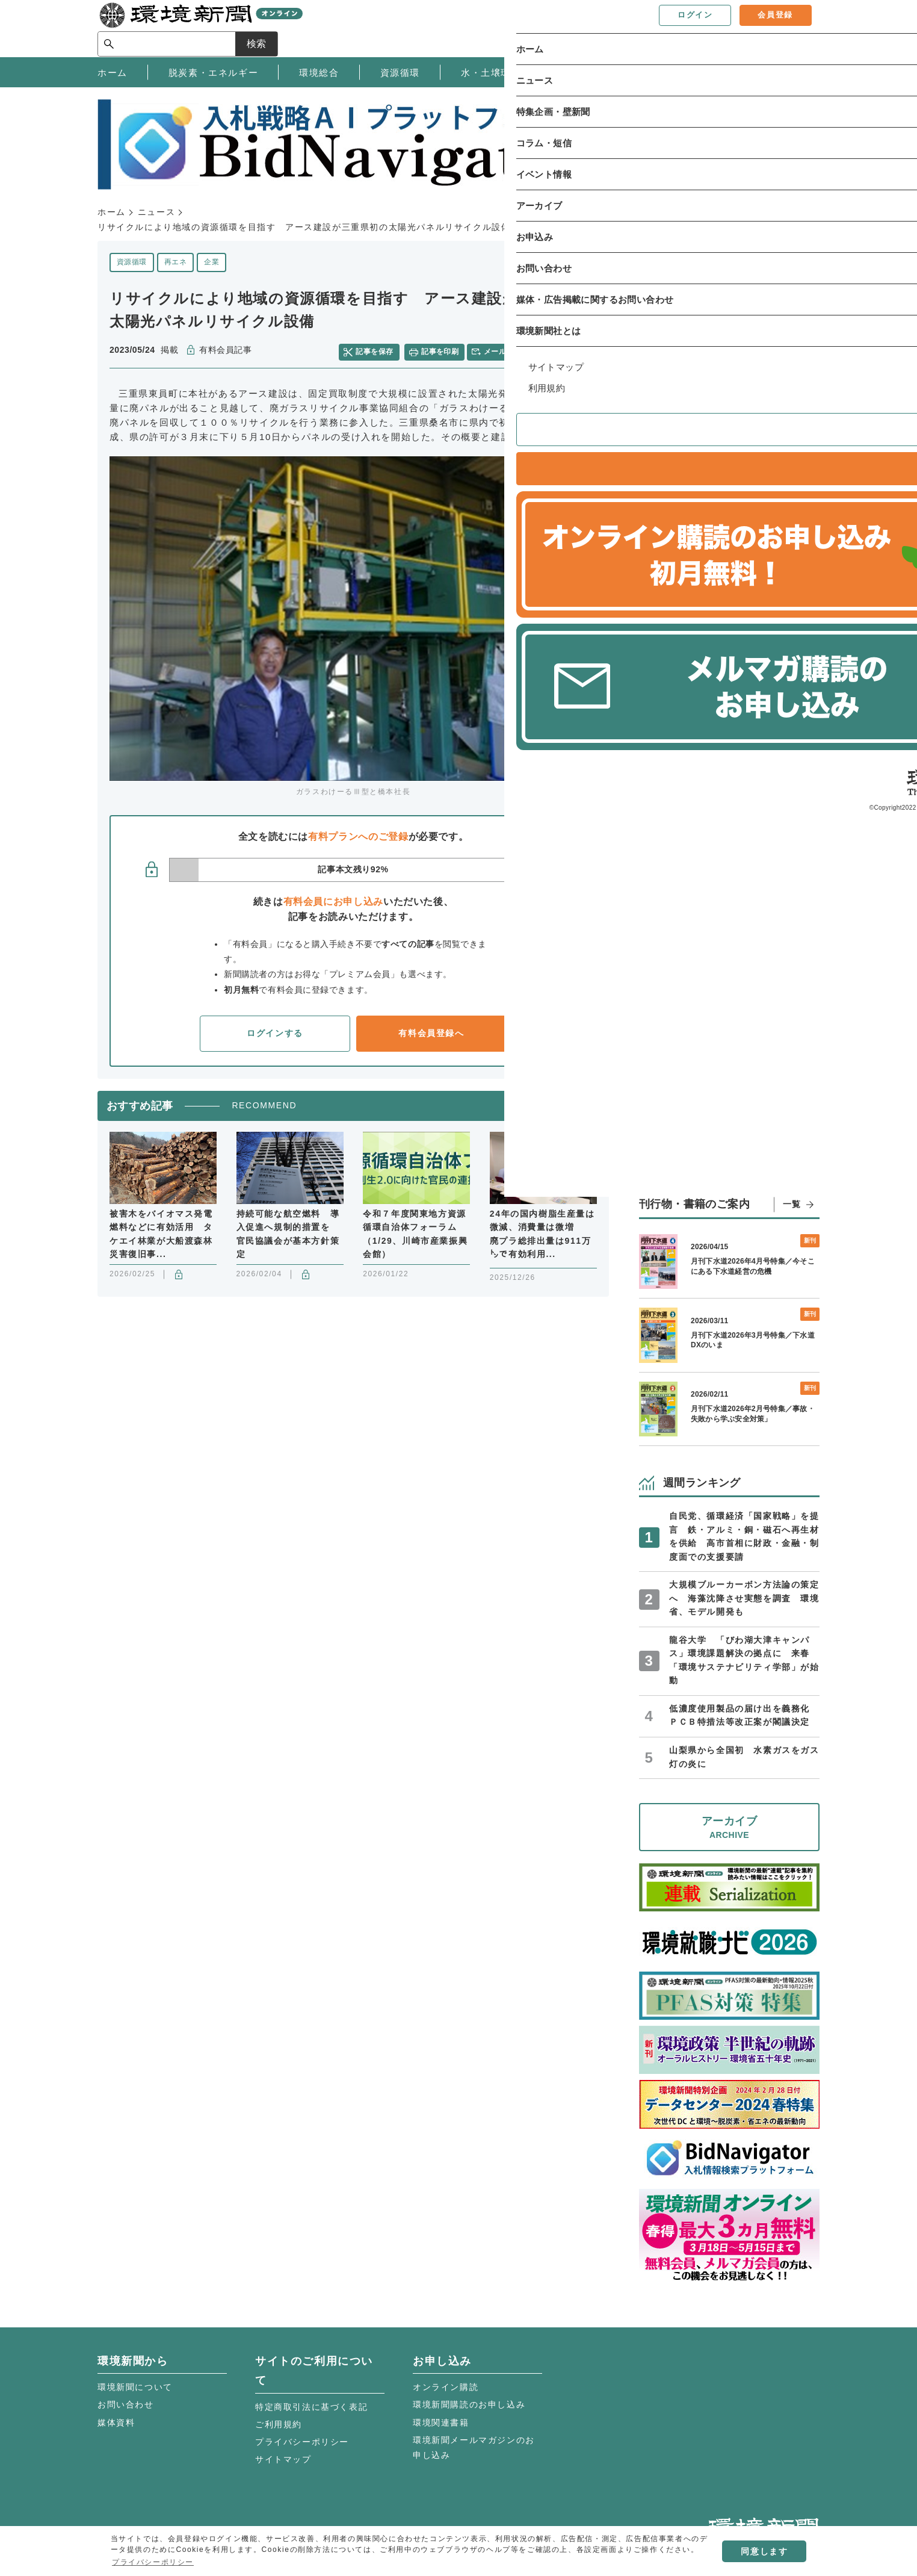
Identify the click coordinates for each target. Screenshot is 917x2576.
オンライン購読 (445, 2387)
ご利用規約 (278, 2424)
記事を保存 (377, 350)
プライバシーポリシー (302, 2442)
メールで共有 (508, 350)
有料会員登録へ (431, 1032)
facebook (571, 350)
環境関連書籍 (441, 2422)
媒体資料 (116, 2422)
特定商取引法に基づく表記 (311, 2407)
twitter (550, 350)
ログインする (275, 1032)
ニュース (156, 212)
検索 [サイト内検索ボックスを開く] (797, 28)
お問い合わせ (125, 2404)
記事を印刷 (441, 350)
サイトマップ (283, 2459)
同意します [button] (764, 2551)
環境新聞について (135, 2387)
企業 (211, 262)
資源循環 (132, 262)
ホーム (111, 212)
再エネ (175, 262)
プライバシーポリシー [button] (153, 2562)
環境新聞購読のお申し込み (469, 2404)
